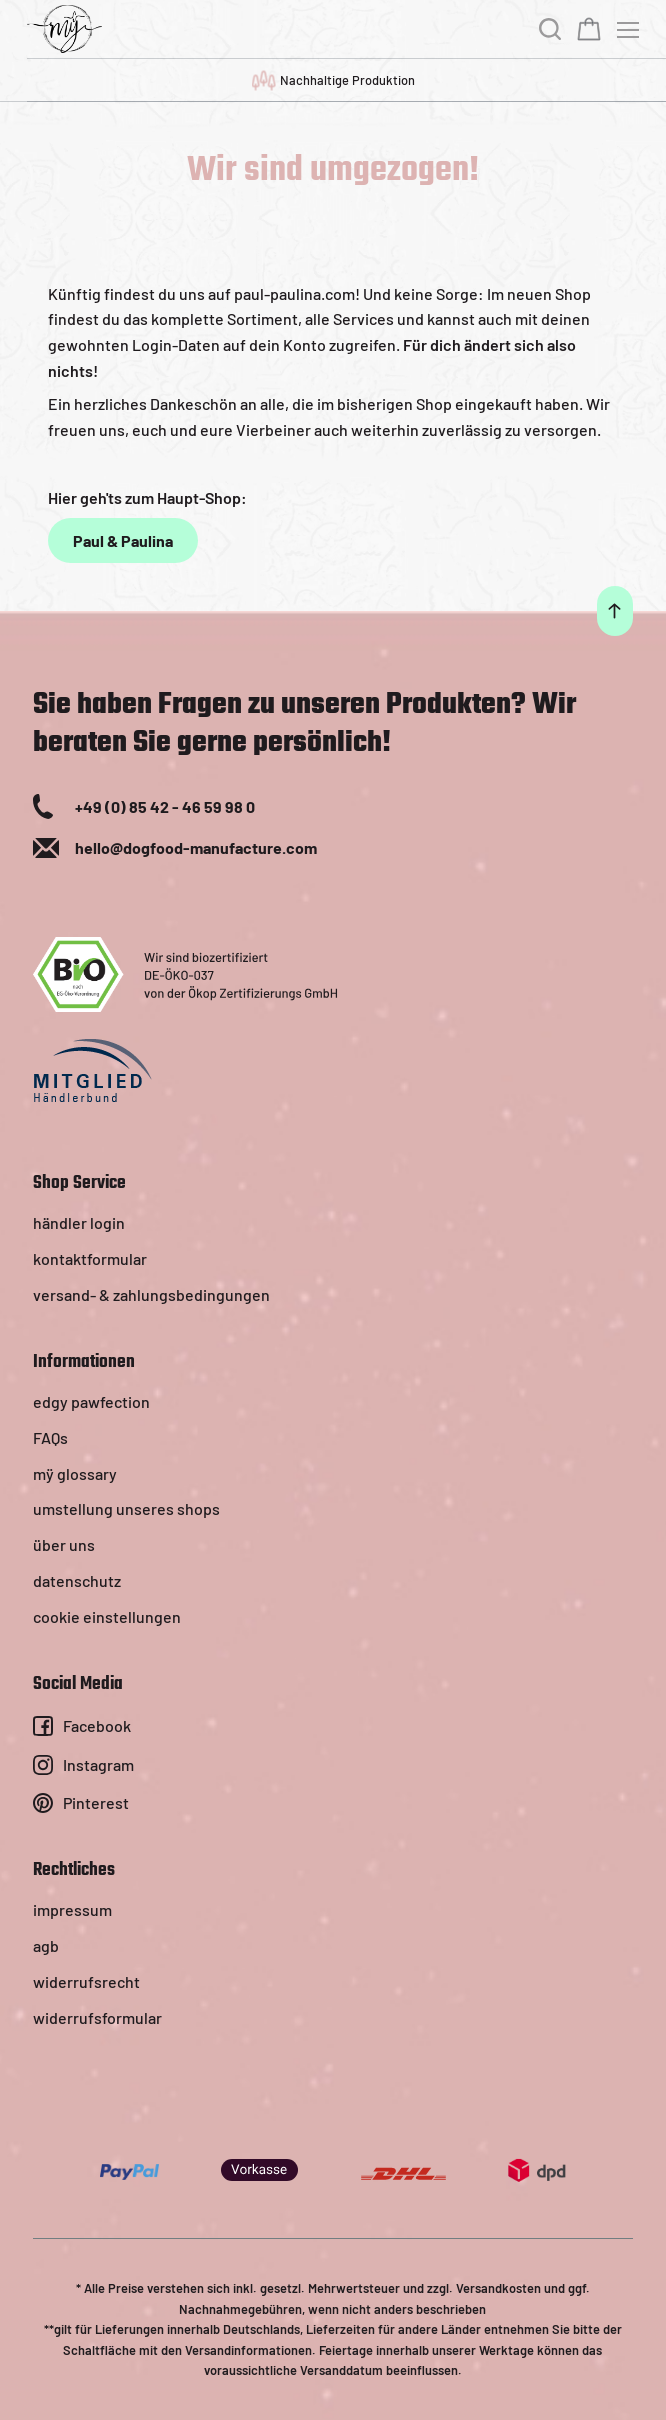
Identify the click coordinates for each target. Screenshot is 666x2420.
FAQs (50, 1437)
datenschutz (77, 1580)
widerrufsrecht (86, 1981)
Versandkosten (498, 2288)
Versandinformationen (248, 2350)
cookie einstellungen (107, 1616)
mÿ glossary (75, 1473)
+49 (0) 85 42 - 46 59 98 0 (165, 806)
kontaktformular (90, 1258)
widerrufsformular (97, 2017)
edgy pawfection (91, 1401)
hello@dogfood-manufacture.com (196, 847)
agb (46, 1945)
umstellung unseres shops (126, 1508)
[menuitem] (332, 1223)
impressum (72, 1909)
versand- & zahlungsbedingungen (151, 1294)
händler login (79, 1222)
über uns (64, 1544)
